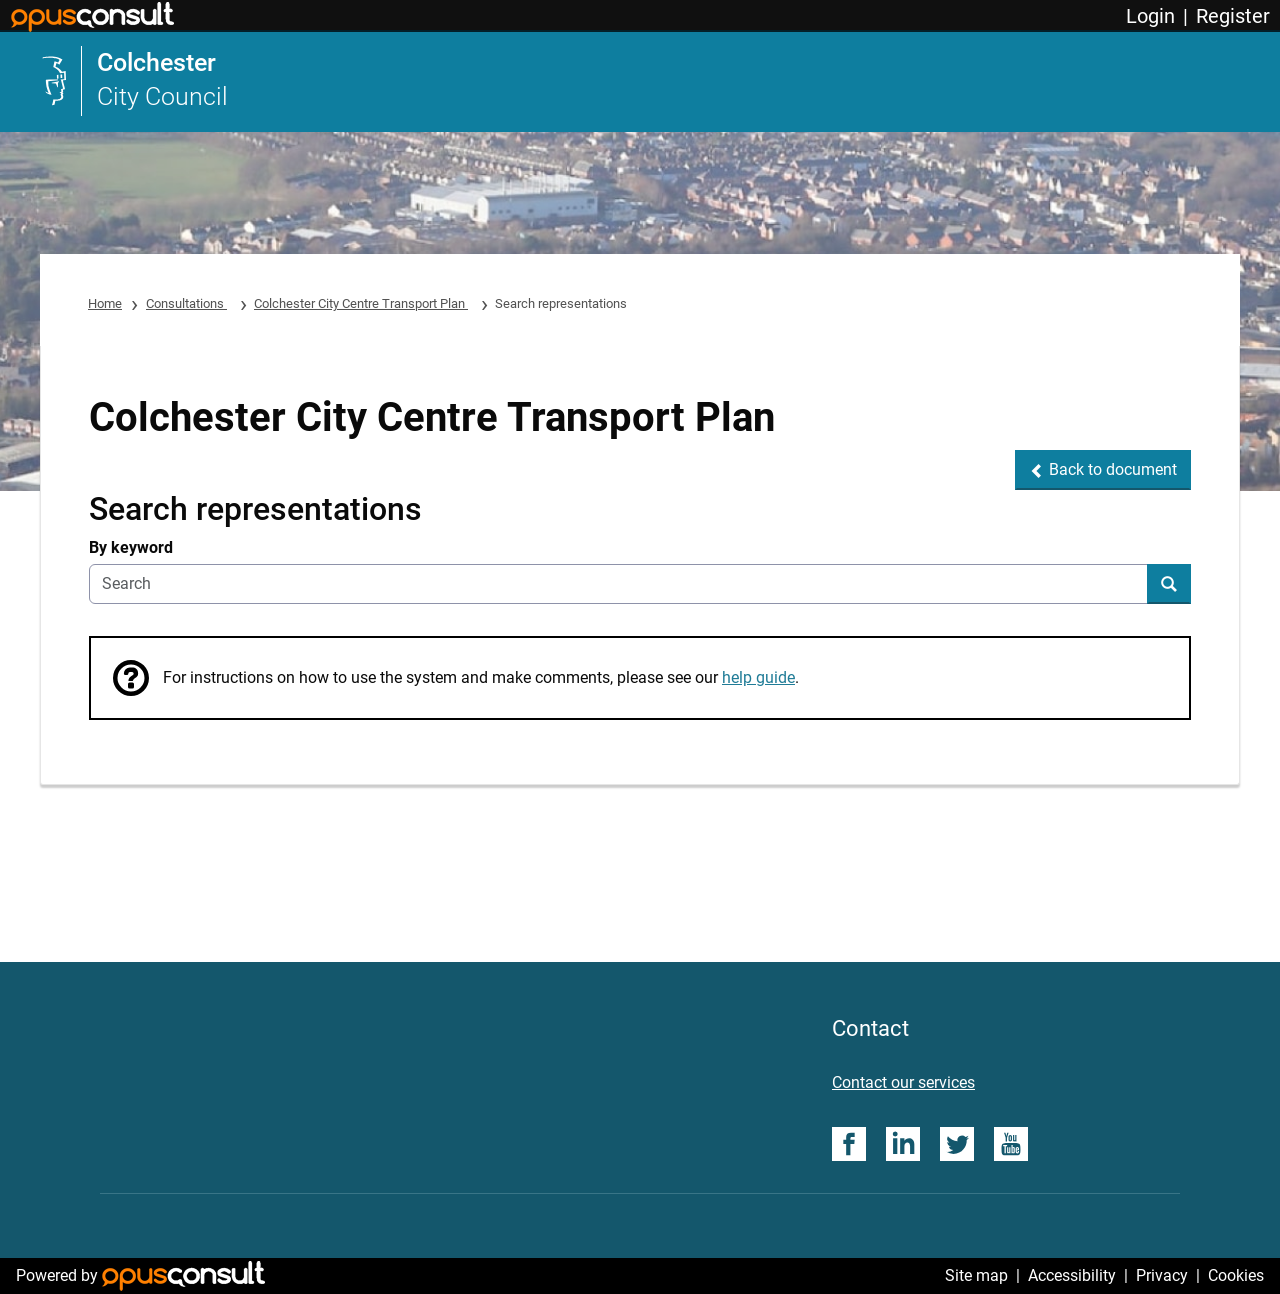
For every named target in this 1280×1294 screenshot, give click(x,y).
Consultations (186, 303)
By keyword (131, 547)
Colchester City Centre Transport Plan (361, 303)
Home (105, 303)
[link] (134, 81)
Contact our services (903, 1082)
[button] (1103, 470)
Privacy (1162, 1275)
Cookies (1236, 1275)
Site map (976, 1275)
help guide (758, 677)
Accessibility (1072, 1275)
